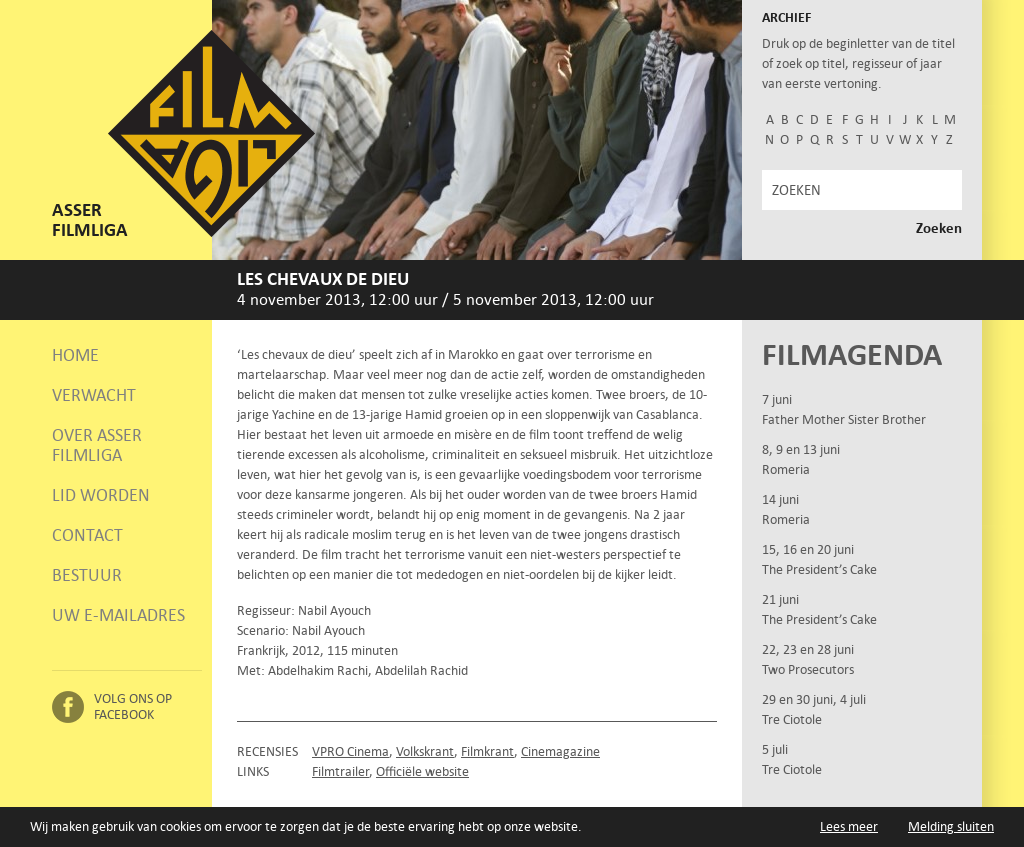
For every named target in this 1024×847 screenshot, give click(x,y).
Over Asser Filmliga (97, 445)
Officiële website (422, 771)
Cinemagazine (560, 751)
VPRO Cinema (350, 751)
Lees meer (849, 826)
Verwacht (94, 395)
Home (75, 355)
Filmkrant (487, 751)
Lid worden (101, 495)
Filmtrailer (340, 771)
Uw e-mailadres (118, 615)
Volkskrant (425, 751)
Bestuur (87, 575)
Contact (87, 535)
